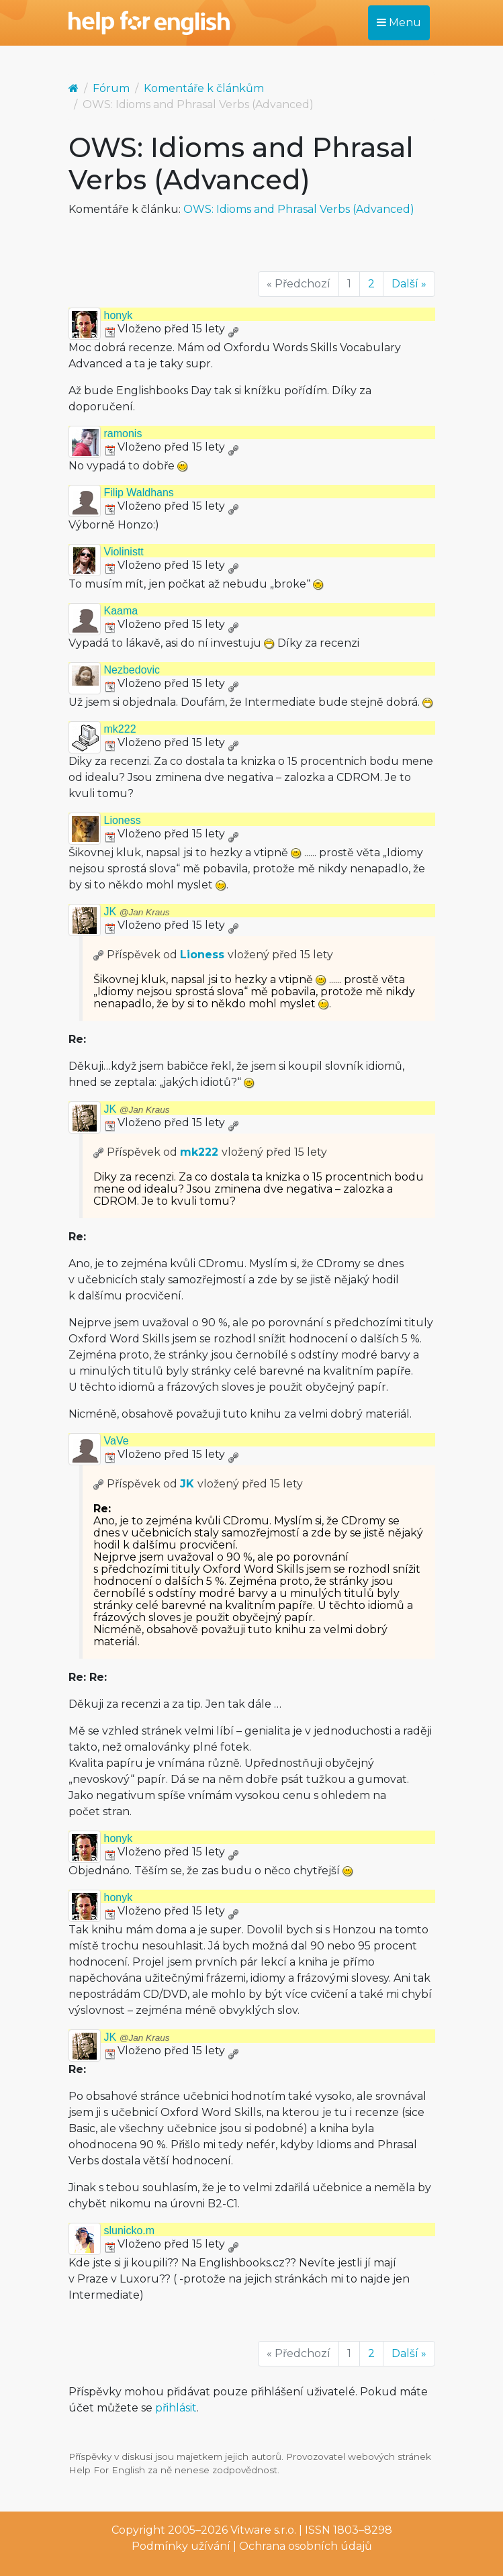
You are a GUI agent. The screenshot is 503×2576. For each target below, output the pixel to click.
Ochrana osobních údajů (305, 2546)
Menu (399, 22)
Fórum (111, 88)
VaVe (116, 1440)
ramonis (123, 433)
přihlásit (176, 2407)
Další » (409, 283)
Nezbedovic (132, 670)
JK (137, 911)
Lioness (122, 820)
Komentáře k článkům (204, 88)
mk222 (120, 729)
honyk (118, 315)
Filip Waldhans (139, 492)
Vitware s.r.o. (263, 2530)
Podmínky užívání (181, 2546)
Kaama (121, 610)
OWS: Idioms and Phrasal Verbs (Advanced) (298, 209)
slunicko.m (129, 2230)
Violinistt (124, 551)
